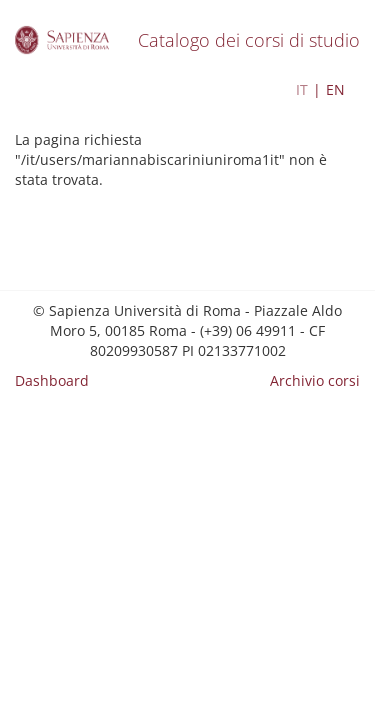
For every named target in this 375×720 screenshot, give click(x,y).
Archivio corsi (315, 380)
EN (335, 89)
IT (302, 89)
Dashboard (52, 380)
